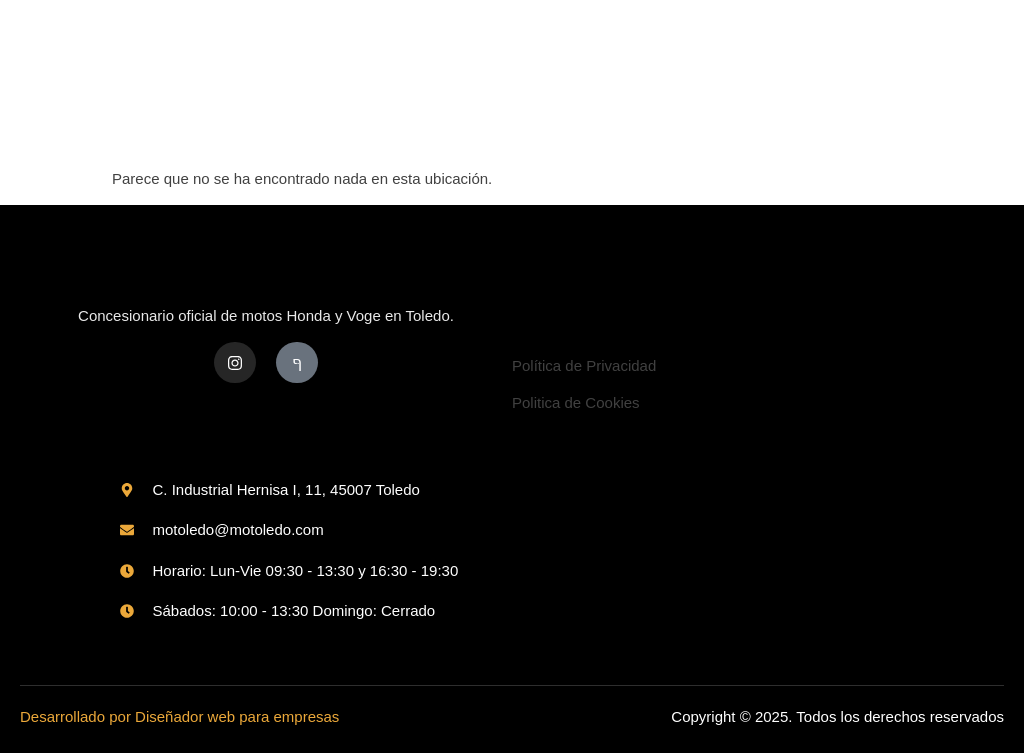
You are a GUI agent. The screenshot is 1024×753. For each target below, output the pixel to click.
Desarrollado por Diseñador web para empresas (179, 716)
